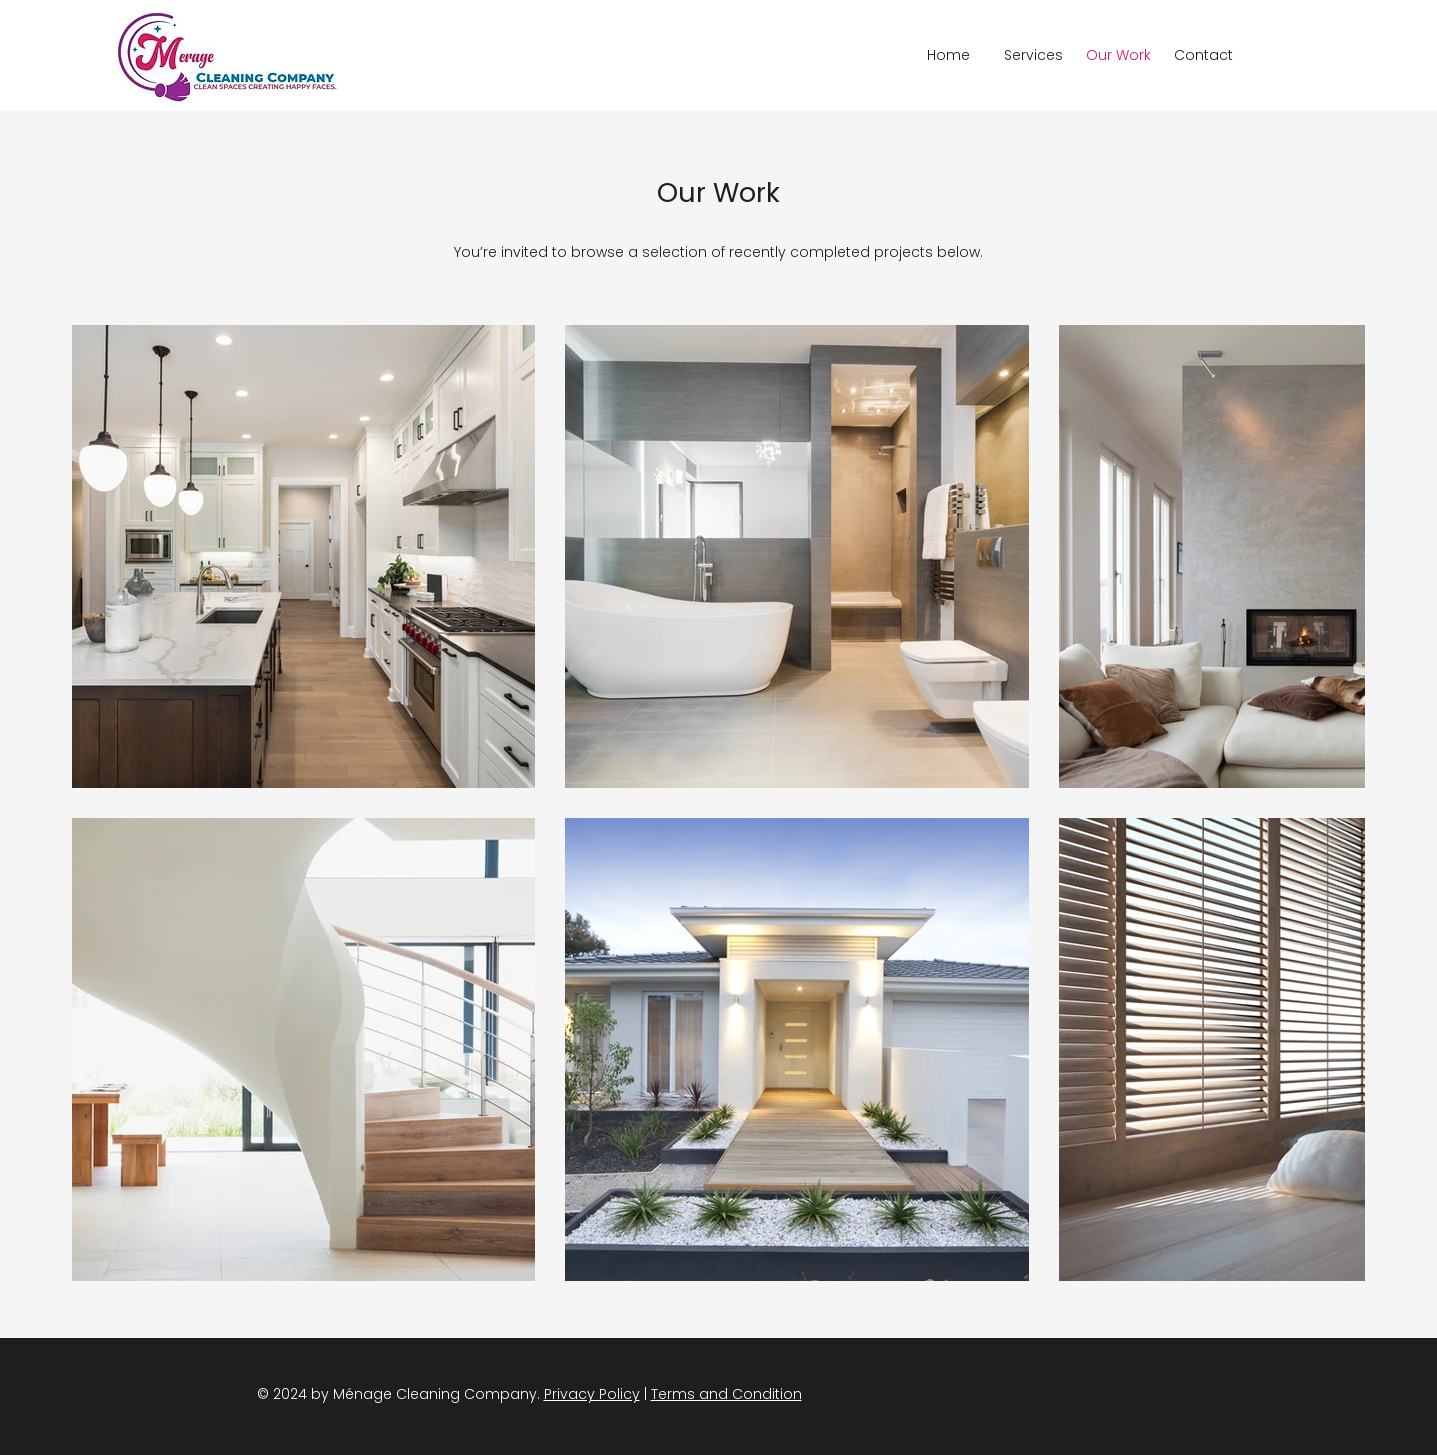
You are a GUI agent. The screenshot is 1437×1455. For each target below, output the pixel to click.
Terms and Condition (726, 1394)
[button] (1033, 55)
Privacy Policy (592, 1394)
